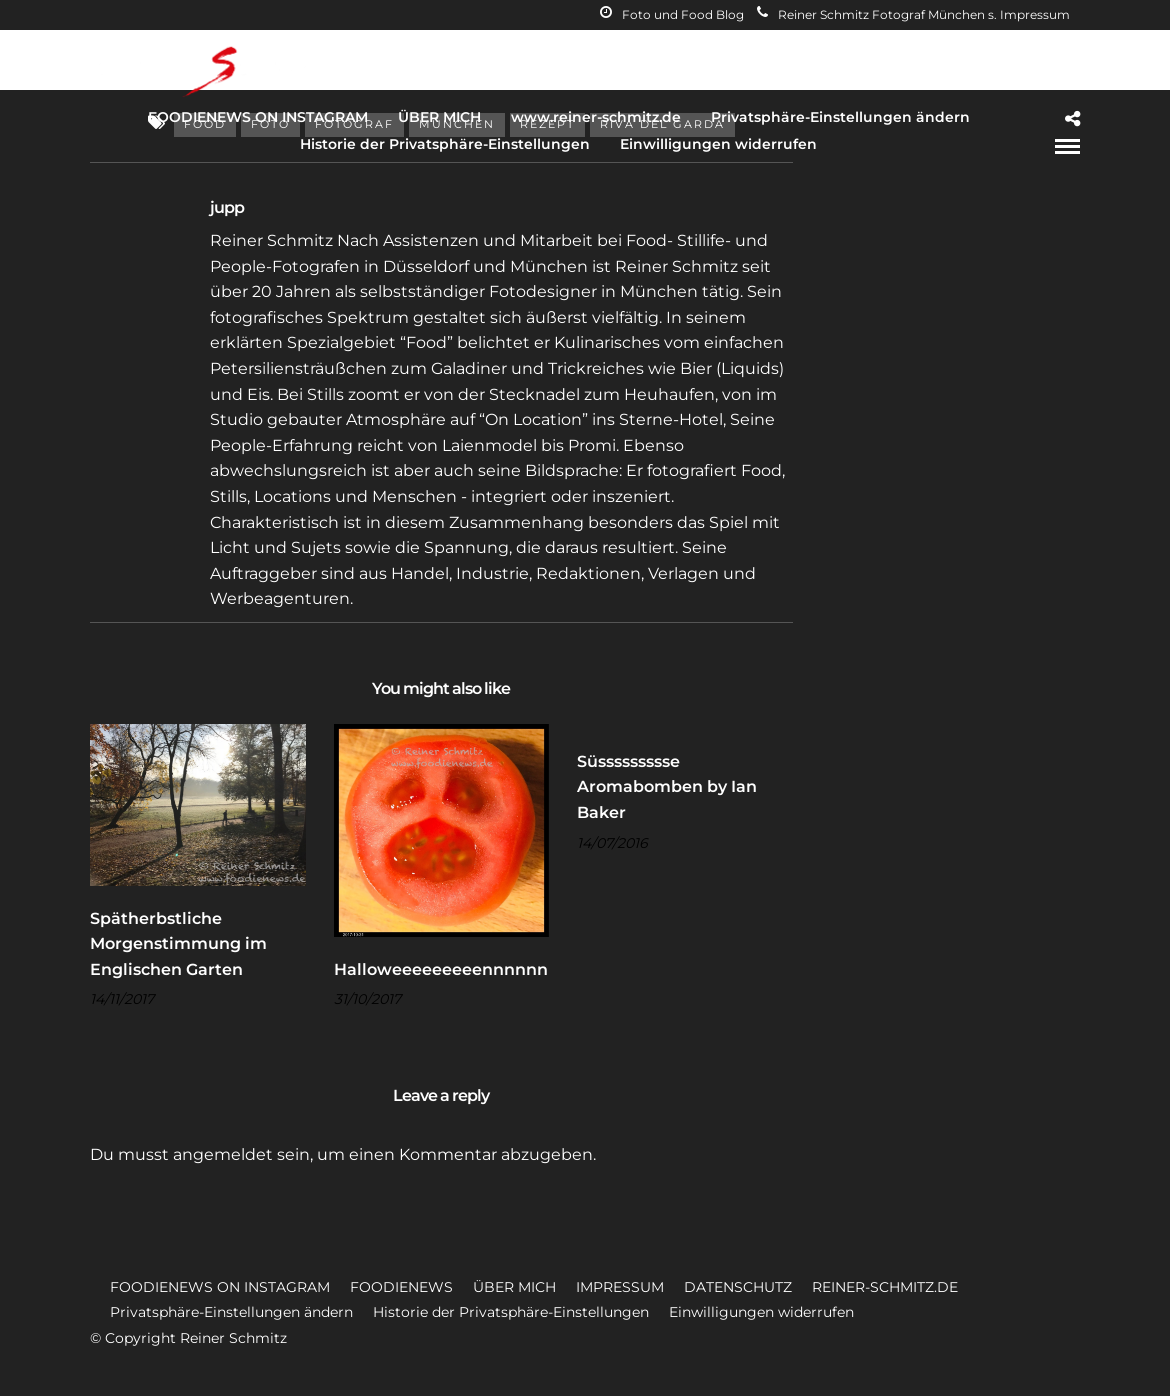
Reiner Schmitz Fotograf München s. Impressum (913, 14)
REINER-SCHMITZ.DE (885, 1287)
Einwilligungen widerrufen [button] (761, 1312)
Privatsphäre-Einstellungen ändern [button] (231, 1312)
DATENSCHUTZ (738, 1287)
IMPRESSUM (620, 1287)
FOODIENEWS (401, 1287)
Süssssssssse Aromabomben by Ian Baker (667, 787)
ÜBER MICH (439, 117)
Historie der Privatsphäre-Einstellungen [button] (511, 1312)
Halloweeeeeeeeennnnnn (441, 969)
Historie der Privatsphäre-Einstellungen (445, 144)
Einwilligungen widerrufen (718, 144)
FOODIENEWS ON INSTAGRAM (258, 117)
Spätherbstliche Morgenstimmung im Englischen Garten (178, 944)
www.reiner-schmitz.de (596, 117)
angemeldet (223, 1154)
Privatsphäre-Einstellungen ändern (840, 117)
